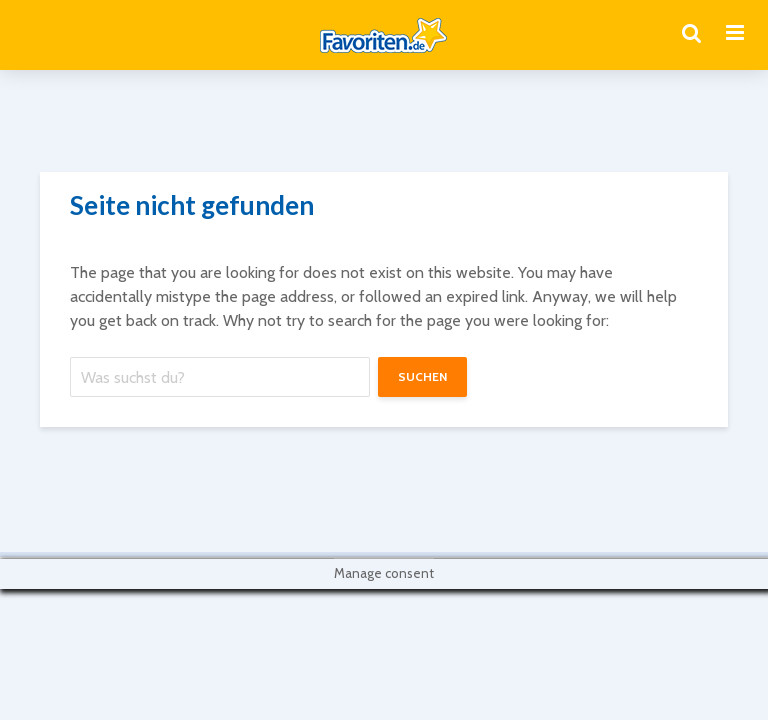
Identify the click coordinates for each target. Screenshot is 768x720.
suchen (422, 376)
